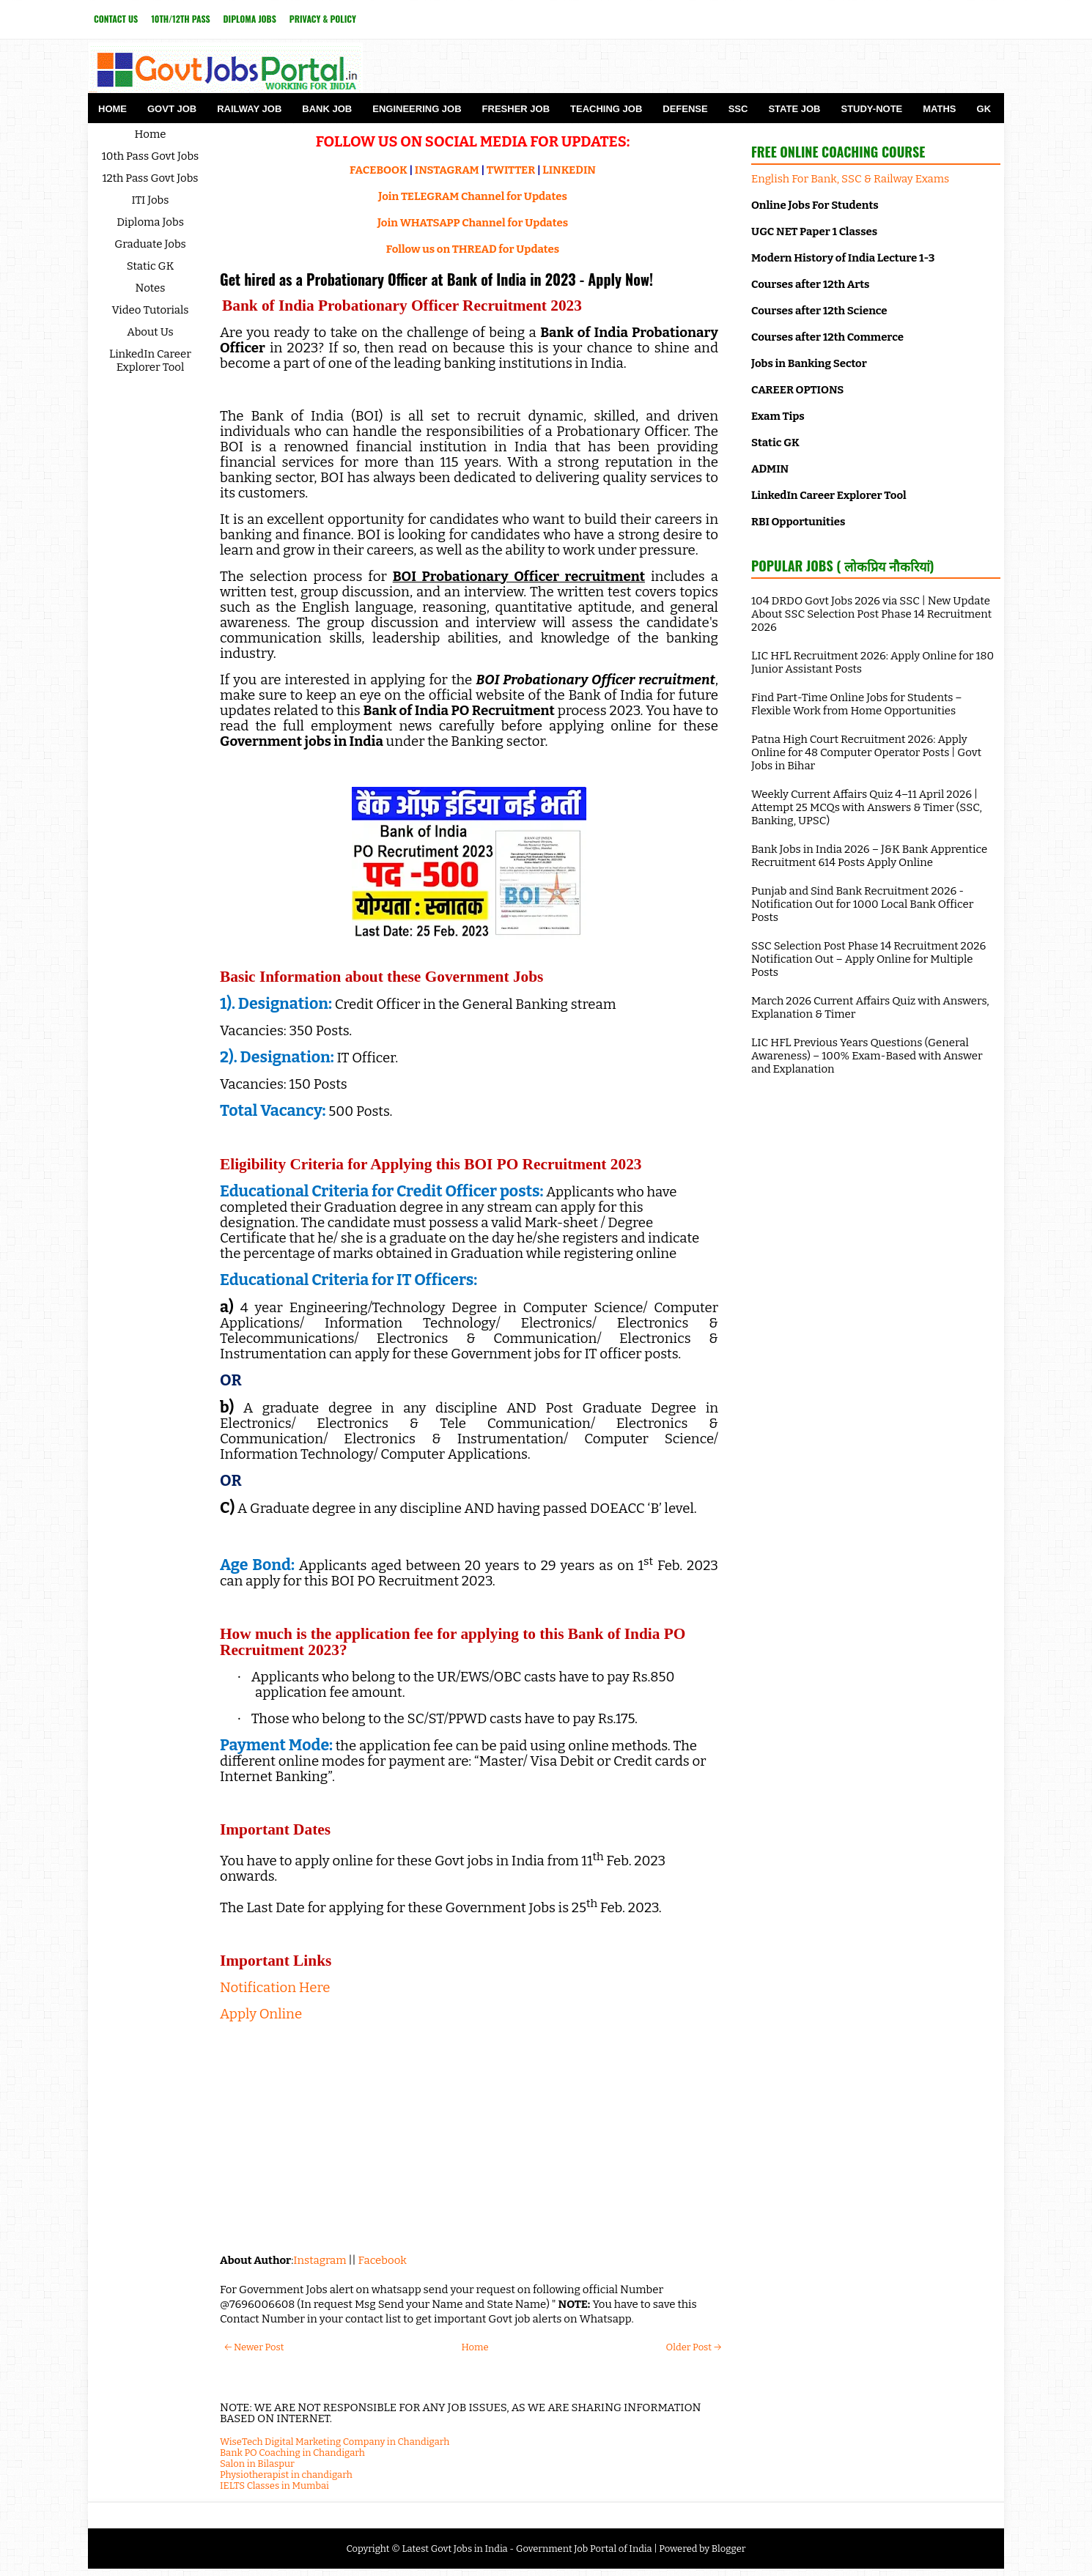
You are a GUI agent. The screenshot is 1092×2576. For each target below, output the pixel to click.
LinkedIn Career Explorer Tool (150, 360)
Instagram (319, 2260)
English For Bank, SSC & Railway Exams (850, 178)
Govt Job (171, 108)
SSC (738, 108)
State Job (794, 108)
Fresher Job (516, 108)
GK (984, 108)
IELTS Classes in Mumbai (274, 2485)
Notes (151, 288)
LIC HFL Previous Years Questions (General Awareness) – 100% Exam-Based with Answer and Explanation (867, 1056)
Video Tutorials (150, 310)
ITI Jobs (150, 200)
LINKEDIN (569, 170)
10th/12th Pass (180, 18)
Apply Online (261, 2014)
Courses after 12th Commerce (827, 337)
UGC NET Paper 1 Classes (814, 231)
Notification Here (275, 1988)
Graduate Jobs (150, 244)
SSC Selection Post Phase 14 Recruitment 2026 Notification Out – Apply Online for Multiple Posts (868, 959)
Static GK (150, 266)
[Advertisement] (469, 2135)
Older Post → (693, 2347)
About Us (150, 331)
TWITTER (511, 170)
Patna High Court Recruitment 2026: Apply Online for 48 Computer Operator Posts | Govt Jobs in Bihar (866, 752)
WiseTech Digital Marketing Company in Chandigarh (334, 2441)
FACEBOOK (378, 170)
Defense (685, 108)
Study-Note (871, 108)
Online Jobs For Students (815, 205)
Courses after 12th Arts (810, 284)
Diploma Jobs (250, 18)
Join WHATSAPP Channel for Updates (472, 222)
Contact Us (116, 18)
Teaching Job (606, 108)
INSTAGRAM (447, 170)
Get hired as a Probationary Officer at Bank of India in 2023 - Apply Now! (436, 279)
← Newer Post (254, 2347)
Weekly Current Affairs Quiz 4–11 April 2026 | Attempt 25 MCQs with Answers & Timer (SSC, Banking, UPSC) (866, 807)
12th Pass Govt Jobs (150, 178)
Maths (939, 108)
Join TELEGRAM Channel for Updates (472, 196)
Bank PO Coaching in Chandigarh (292, 2452)
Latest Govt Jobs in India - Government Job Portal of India (527, 2548)
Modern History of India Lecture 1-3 (842, 257)
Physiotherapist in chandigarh (286, 2474)
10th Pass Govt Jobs (150, 156)
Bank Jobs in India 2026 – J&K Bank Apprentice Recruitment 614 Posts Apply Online (869, 856)
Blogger (729, 2548)
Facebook (382, 2260)
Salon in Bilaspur (257, 2463)
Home (112, 108)
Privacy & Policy (322, 18)
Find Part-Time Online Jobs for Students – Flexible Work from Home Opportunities (856, 704)
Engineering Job (416, 108)
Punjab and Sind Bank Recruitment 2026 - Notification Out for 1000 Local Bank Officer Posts (862, 904)
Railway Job (249, 108)
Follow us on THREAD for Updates (472, 249)
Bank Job (327, 108)
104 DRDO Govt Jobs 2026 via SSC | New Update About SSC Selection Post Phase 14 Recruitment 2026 (871, 614)
